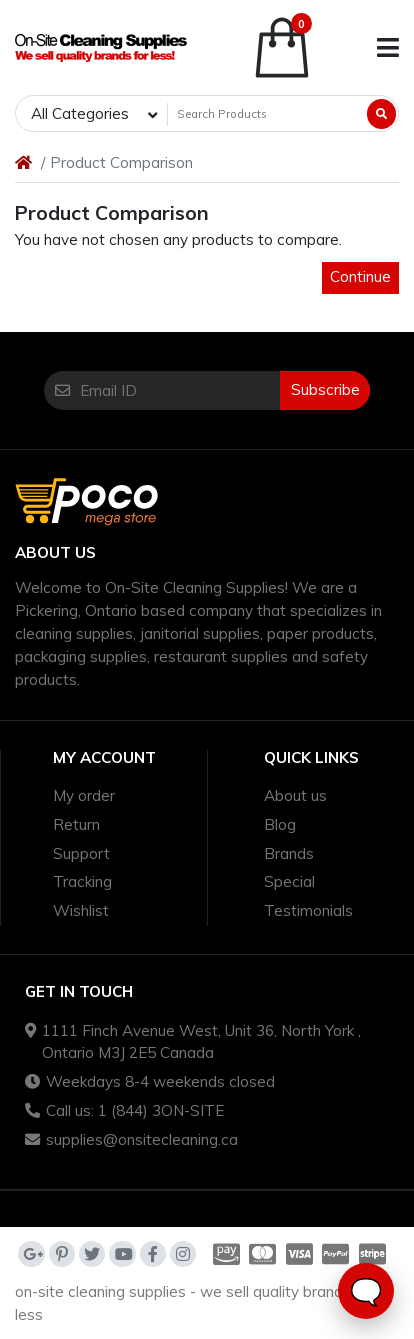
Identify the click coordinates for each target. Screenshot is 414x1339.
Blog (280, 824)
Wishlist (81, 910)
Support (81, 853)
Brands (289, 853)
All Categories (80, 113)
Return (76, 824)
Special (289, 881)
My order (84, 795)
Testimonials (308, 910)
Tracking (82, 881)
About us (295, 795)
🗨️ (366, 1291)
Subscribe (325, 389)
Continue (360, 276)
